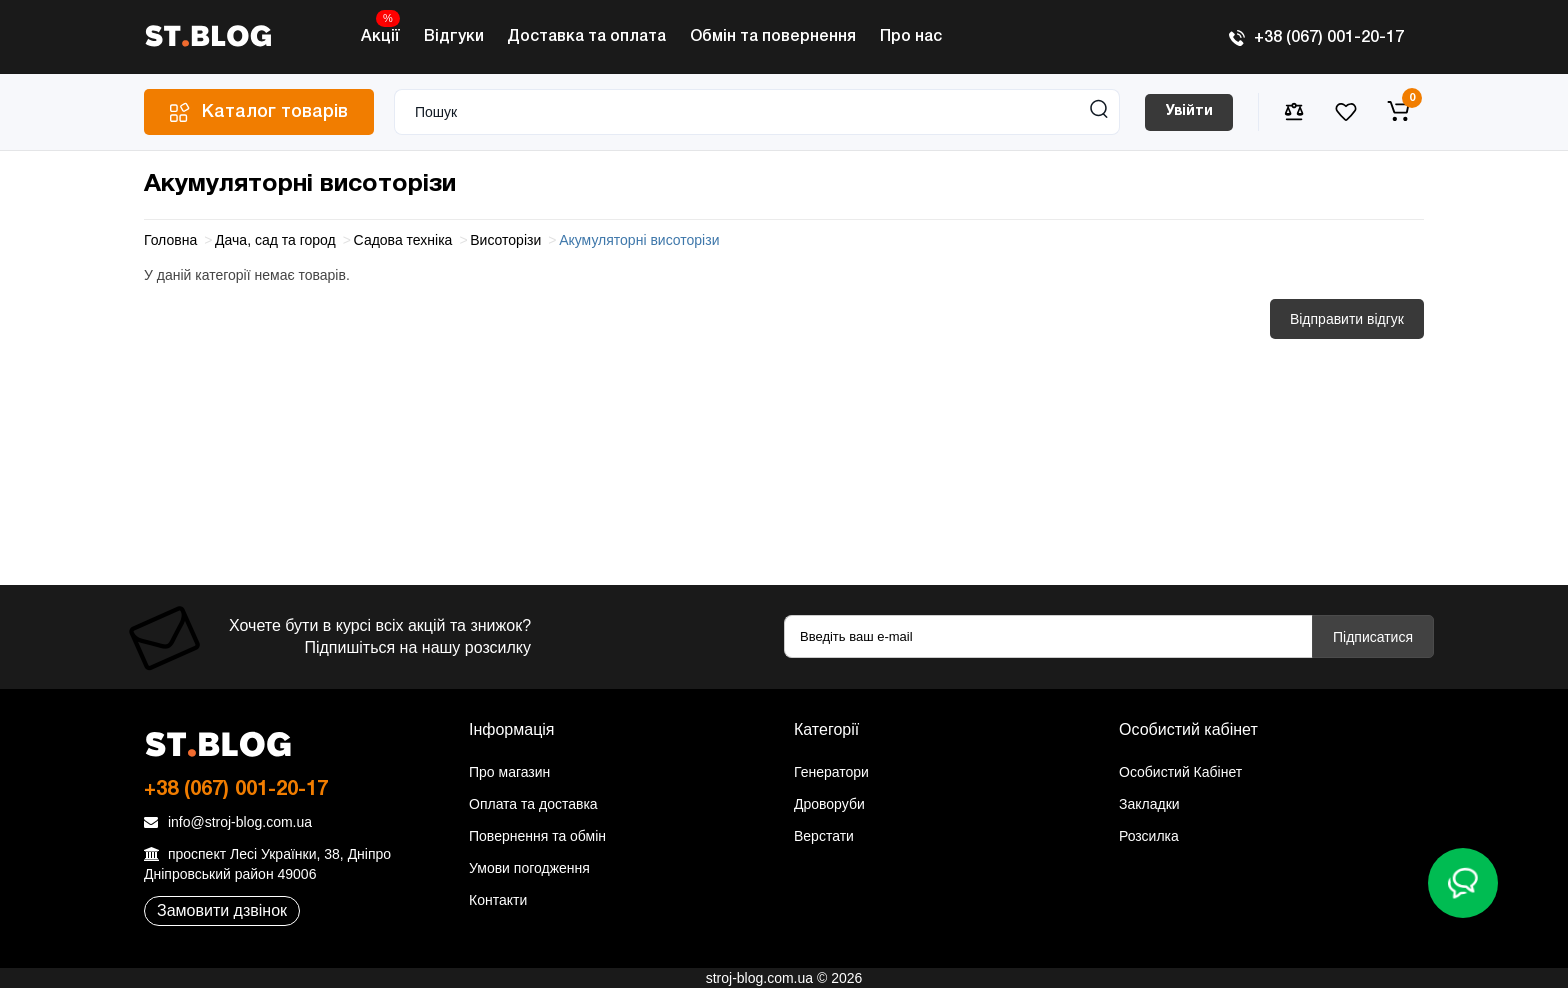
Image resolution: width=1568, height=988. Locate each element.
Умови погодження (529, 868)
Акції (380, 31)
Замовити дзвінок (222, 910)
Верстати (824, 836)
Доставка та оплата (586, 37)
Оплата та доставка (533, 804)
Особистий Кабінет (1180, 772)
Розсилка (1149, 836)
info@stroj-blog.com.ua (228, 822)
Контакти (498, 900)
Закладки (1149, 804)
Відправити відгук (1347, 319)
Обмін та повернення (773, 37)
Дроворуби (829, 804)
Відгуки (454, 37)
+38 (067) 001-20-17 (1316, 38)
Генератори (831, 772)
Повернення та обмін (537, 836)
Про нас (911, 37)
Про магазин (509, 772)
